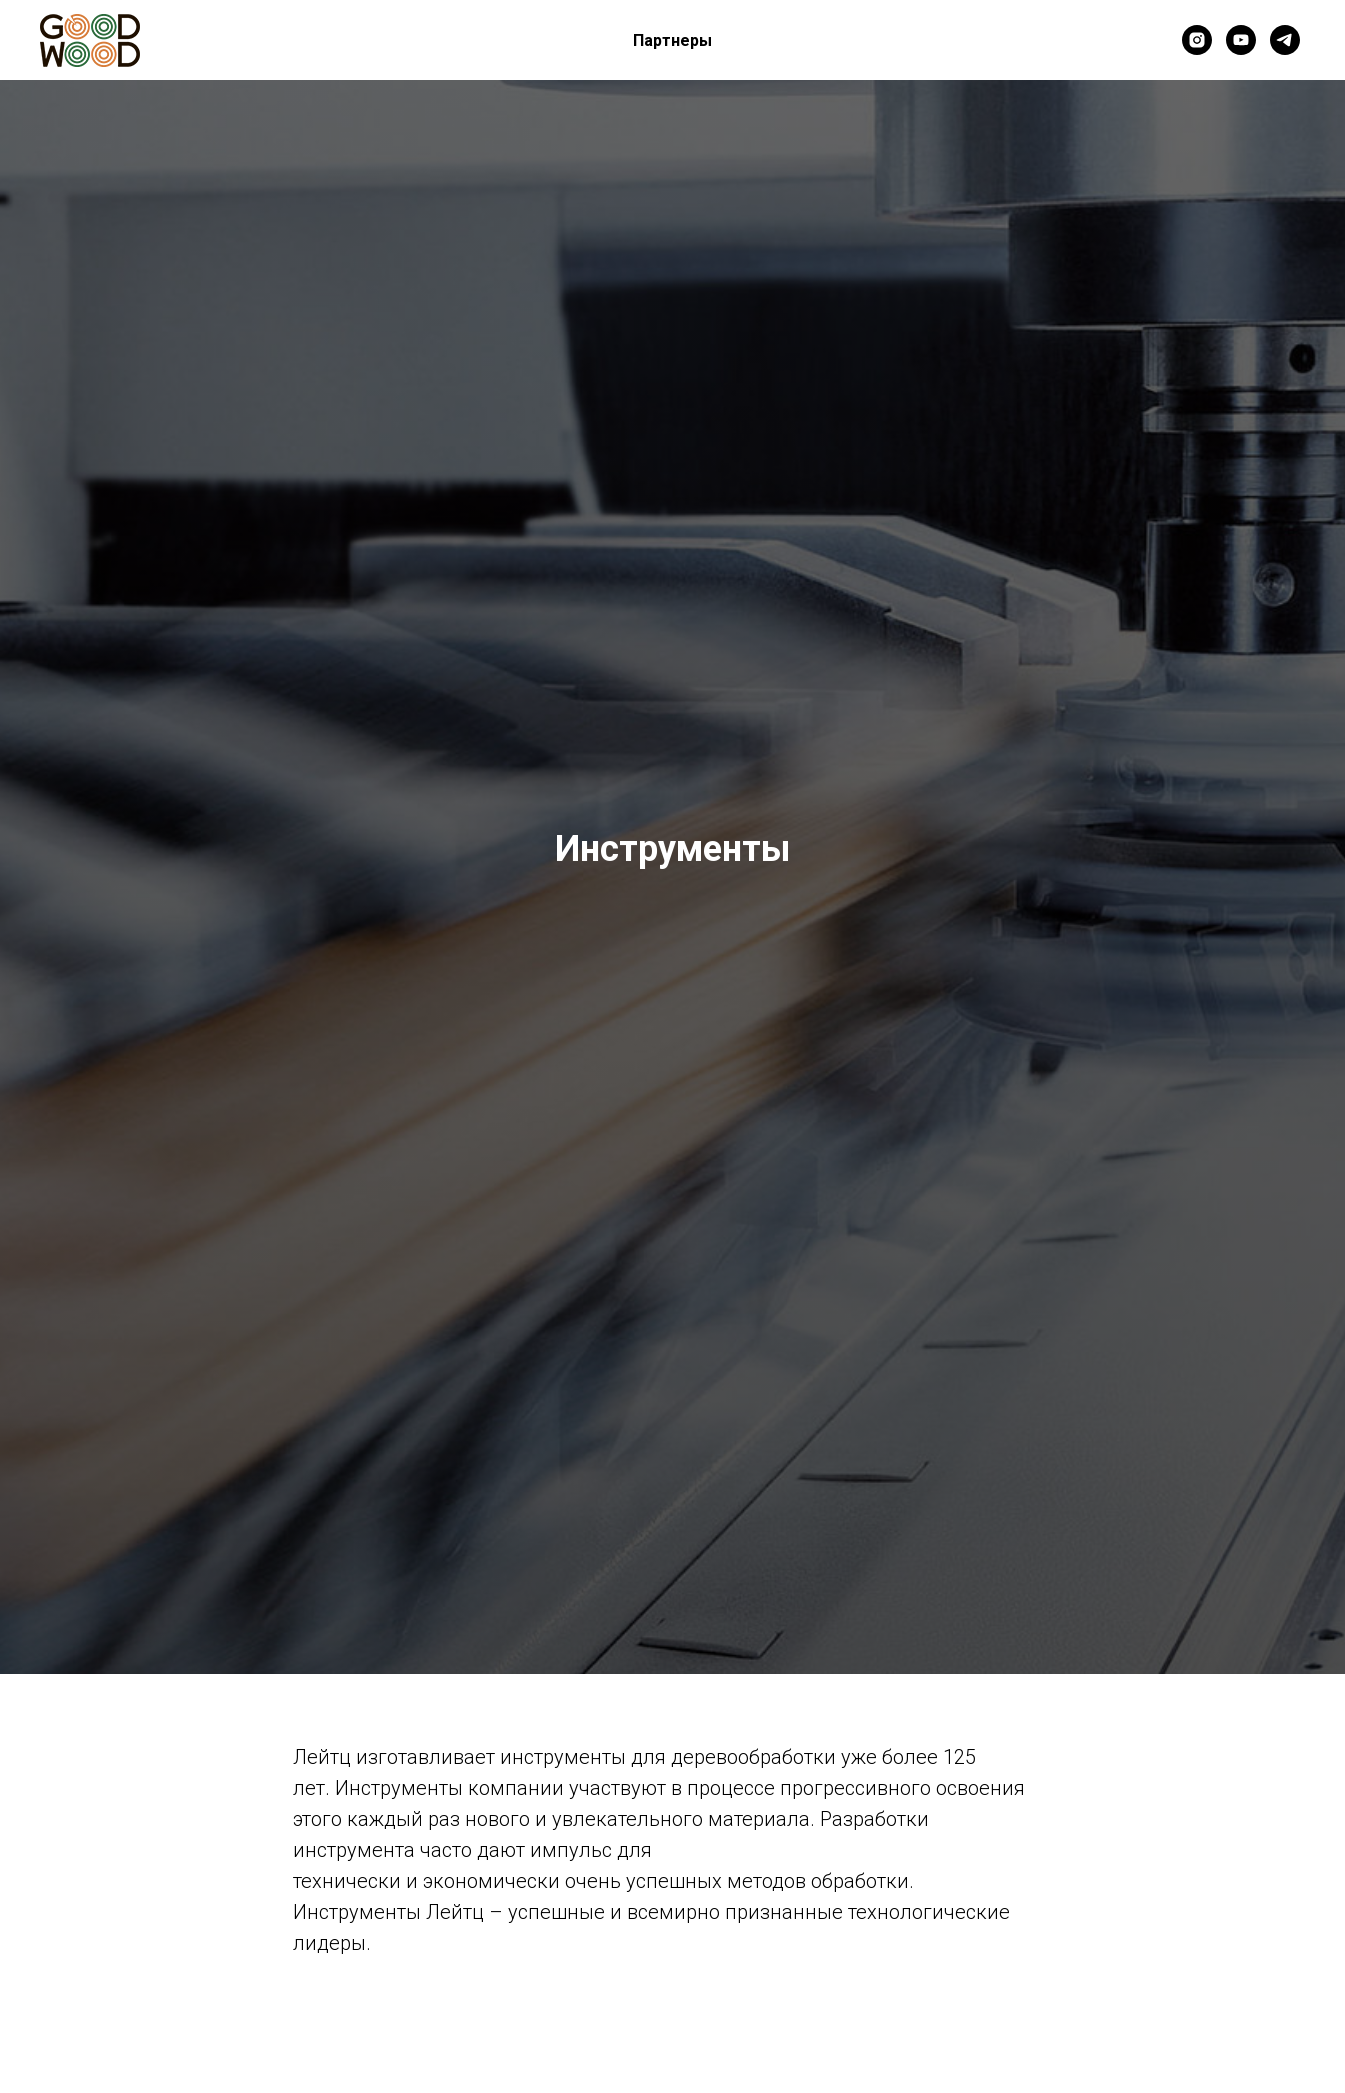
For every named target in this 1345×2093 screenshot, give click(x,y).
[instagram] (1197, 40)
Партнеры (672, 40)
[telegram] (1285, 40)
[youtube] (1241, 40)
